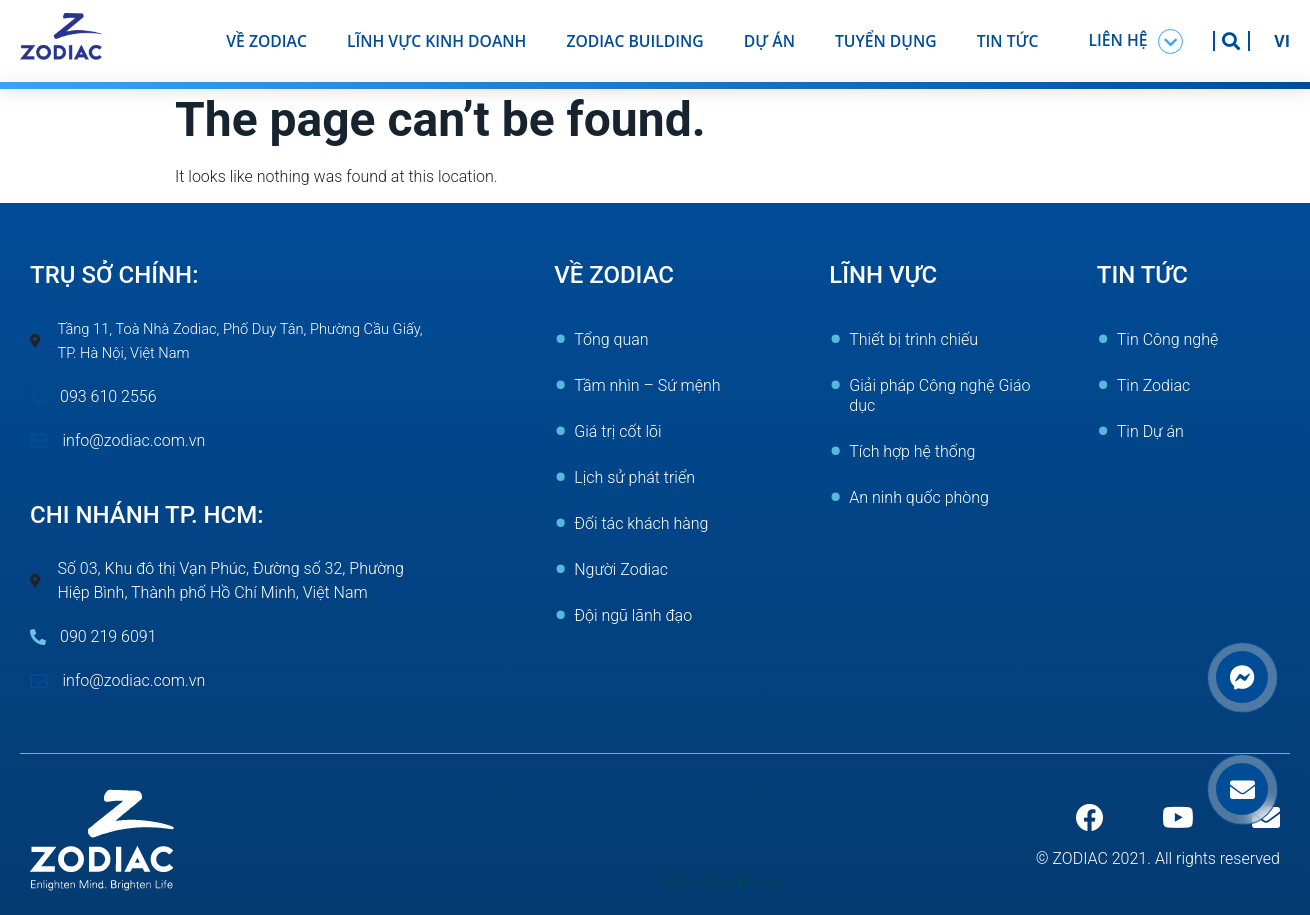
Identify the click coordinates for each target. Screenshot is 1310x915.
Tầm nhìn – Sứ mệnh (647, 385)
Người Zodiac (621, 569)
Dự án (769, 41)
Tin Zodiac (1154, 385)
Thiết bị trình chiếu (913, 339)
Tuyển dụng (886, 41)
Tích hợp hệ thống (912, 451)
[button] (1136, 41)
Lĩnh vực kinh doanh (437, 41)
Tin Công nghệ (1168, 339)
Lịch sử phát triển (634, 477)
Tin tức (1008, 41)
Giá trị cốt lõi (617, 431)
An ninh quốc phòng (919, 497)
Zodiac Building (634, 41)
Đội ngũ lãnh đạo (633, 615)
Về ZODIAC (266, 41)
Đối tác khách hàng (641, 523)
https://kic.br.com (726, 882)
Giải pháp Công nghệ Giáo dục (939, 395)
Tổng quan (611, 339)
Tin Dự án (1150, 431)
